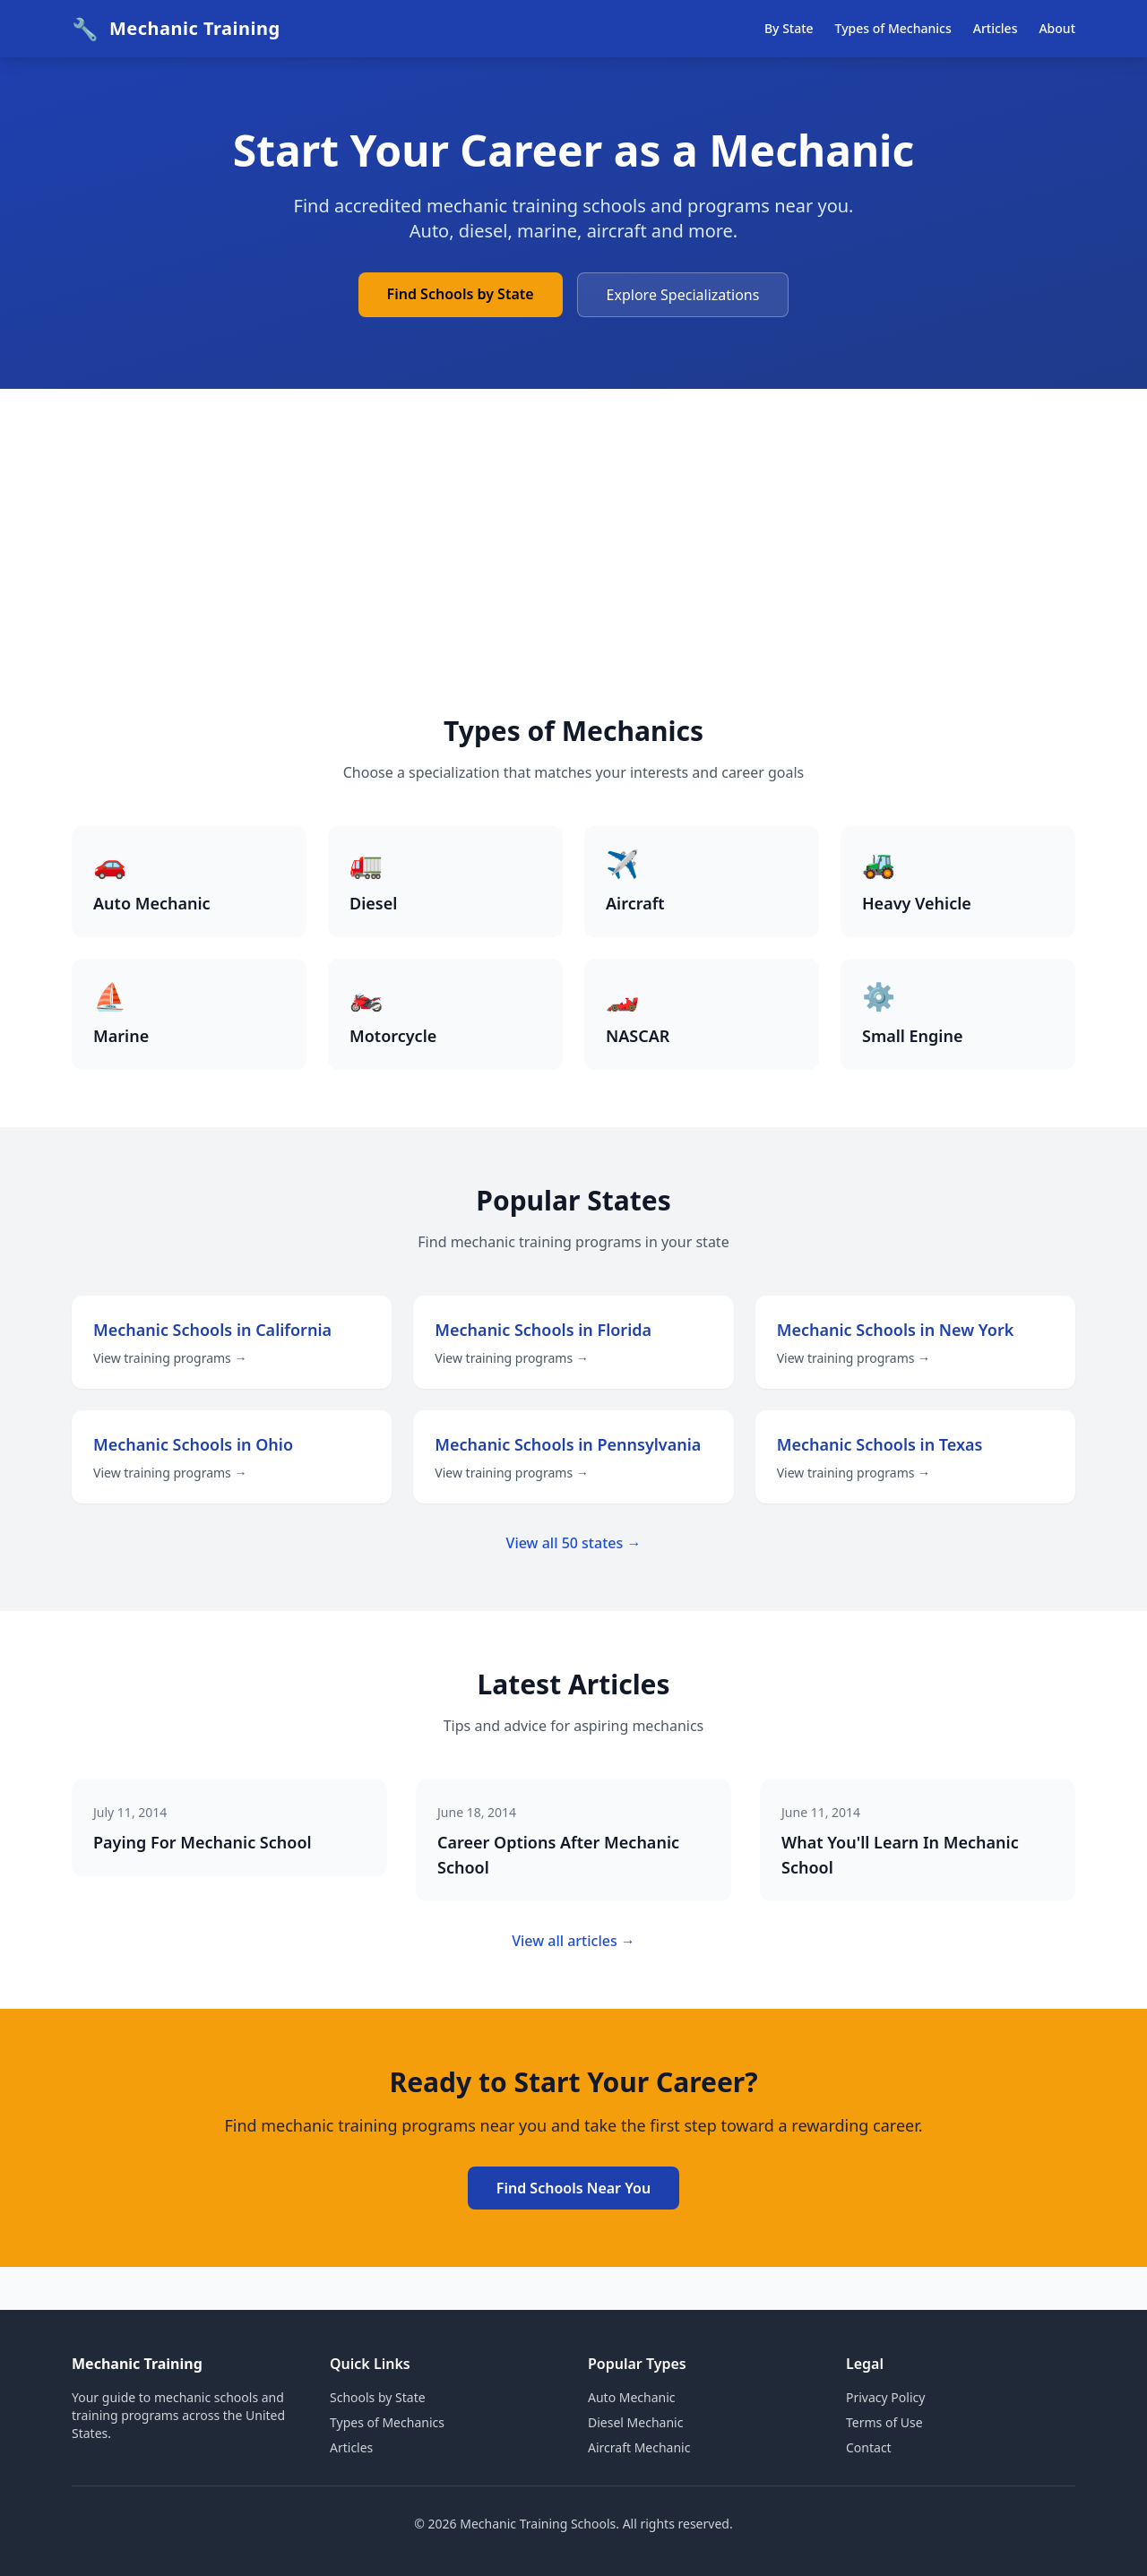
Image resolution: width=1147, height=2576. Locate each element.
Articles (995, 28)
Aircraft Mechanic (639, 2447)
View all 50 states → (574, 1543)
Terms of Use (884, 2422)
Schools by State (378, 2397)
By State (789, 28)
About (1057, 28)
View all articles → (573, 1941)
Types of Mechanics (893, 28)
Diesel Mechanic (635, 2422)
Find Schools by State (460, 294)
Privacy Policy (885, 2397)
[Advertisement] (573, 580)
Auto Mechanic (632, 2397)
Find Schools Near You (573, 2188)
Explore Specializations (683, 295)
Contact (869, 2447)
